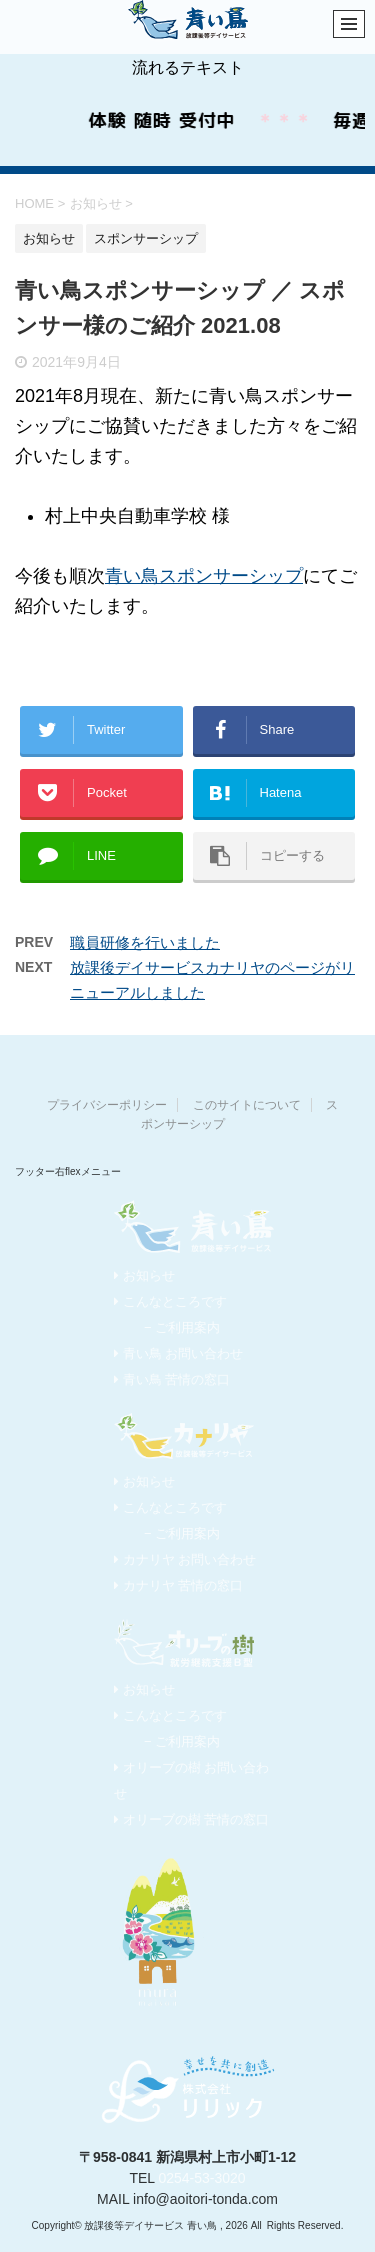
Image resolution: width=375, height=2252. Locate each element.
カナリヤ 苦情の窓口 (178, 1585)
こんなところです (170, 1301)
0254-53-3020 (201, 2178)
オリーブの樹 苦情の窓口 (191, 1819)
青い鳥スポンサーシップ (204, 576)
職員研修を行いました (145, 942)
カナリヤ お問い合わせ (185, 1559)
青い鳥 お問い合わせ (178, 1353)
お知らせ (144, 1275)
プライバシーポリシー (107, 1105)
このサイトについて (247, 1105)
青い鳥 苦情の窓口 (172, 1379)
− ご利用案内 (182, 1327)
